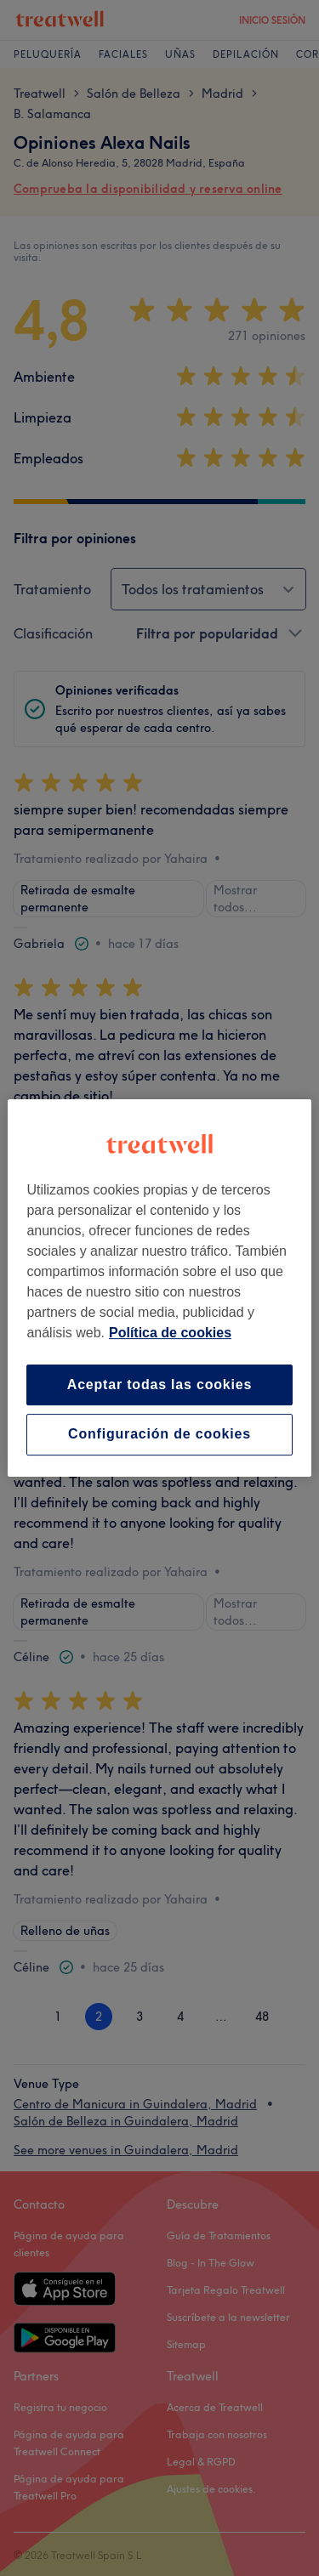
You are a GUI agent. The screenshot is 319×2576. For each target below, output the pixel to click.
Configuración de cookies (159, 1434)
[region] (159, 1288)
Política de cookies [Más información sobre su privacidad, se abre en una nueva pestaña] (170, 1332)
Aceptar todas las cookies (159, 1384)
